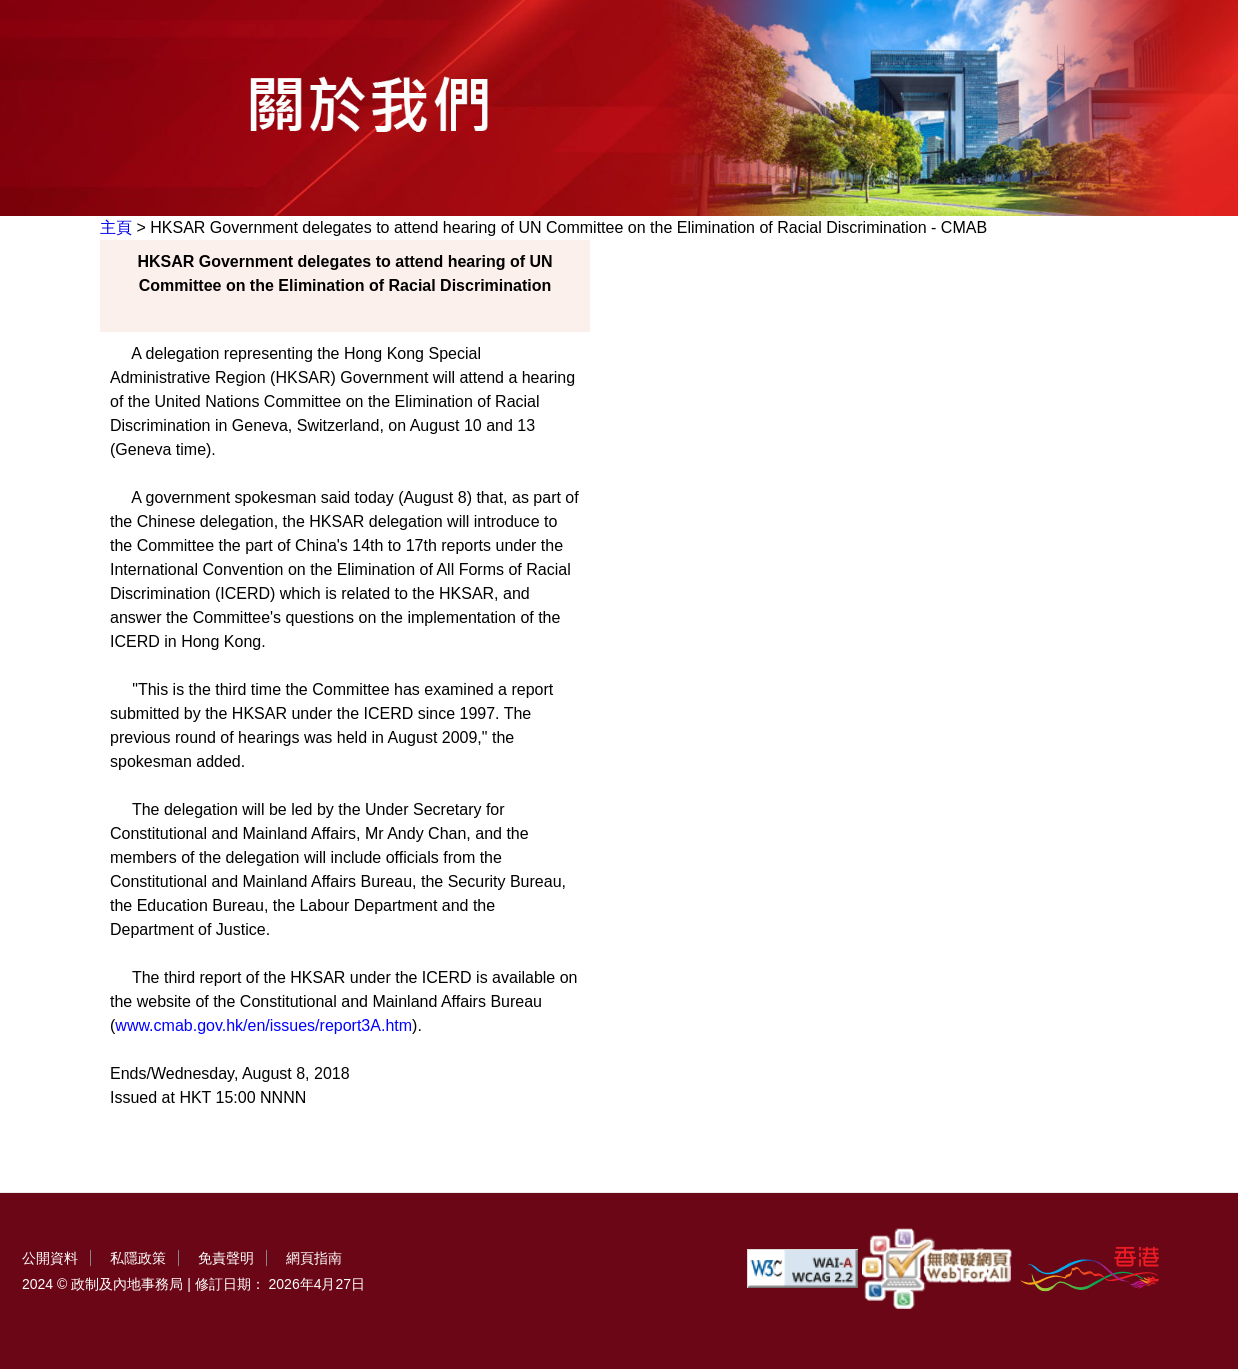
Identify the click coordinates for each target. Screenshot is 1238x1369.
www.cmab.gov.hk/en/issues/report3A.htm (263, 1025)
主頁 (116, 227)
